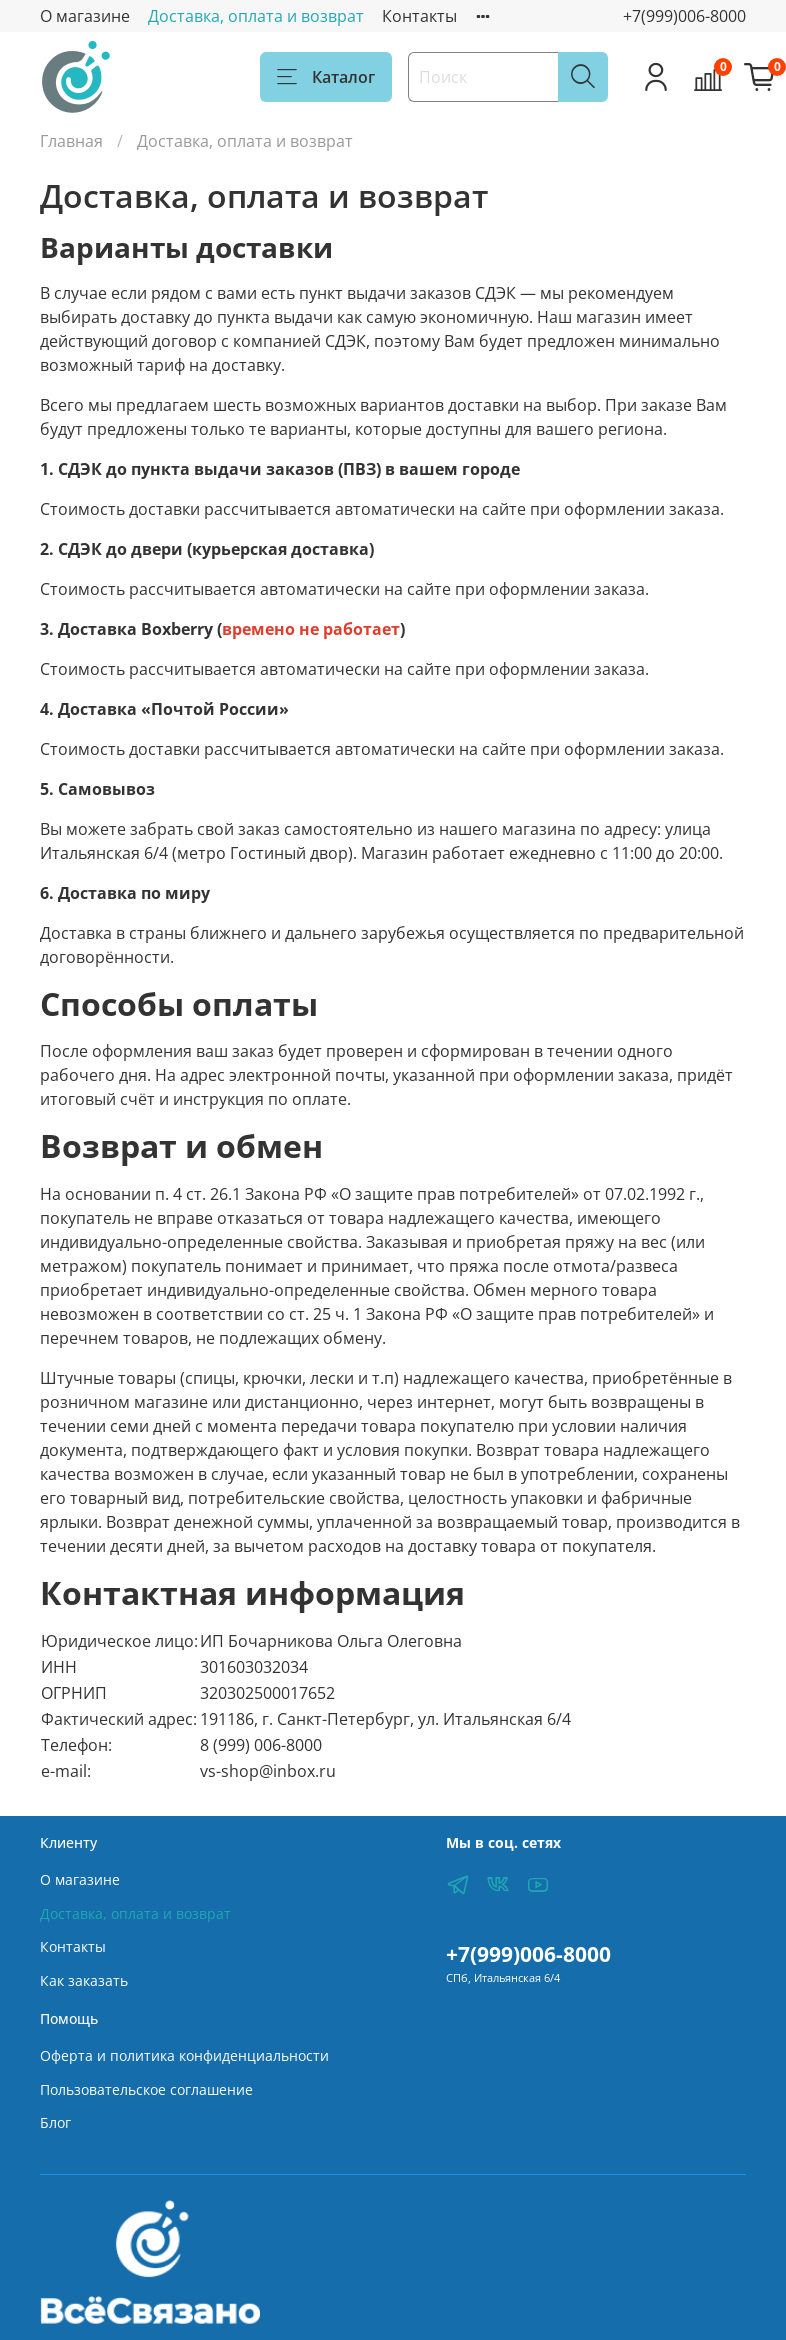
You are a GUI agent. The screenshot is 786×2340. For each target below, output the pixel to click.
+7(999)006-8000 (684, 16)
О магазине (85, 16)
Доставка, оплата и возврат (256, 16)
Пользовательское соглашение (146, 2089)
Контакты (419, 16)
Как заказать (84, 1980)
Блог (55, 2122)
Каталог (326, 77)
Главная (71, 141)
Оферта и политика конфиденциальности (184, 2055)
